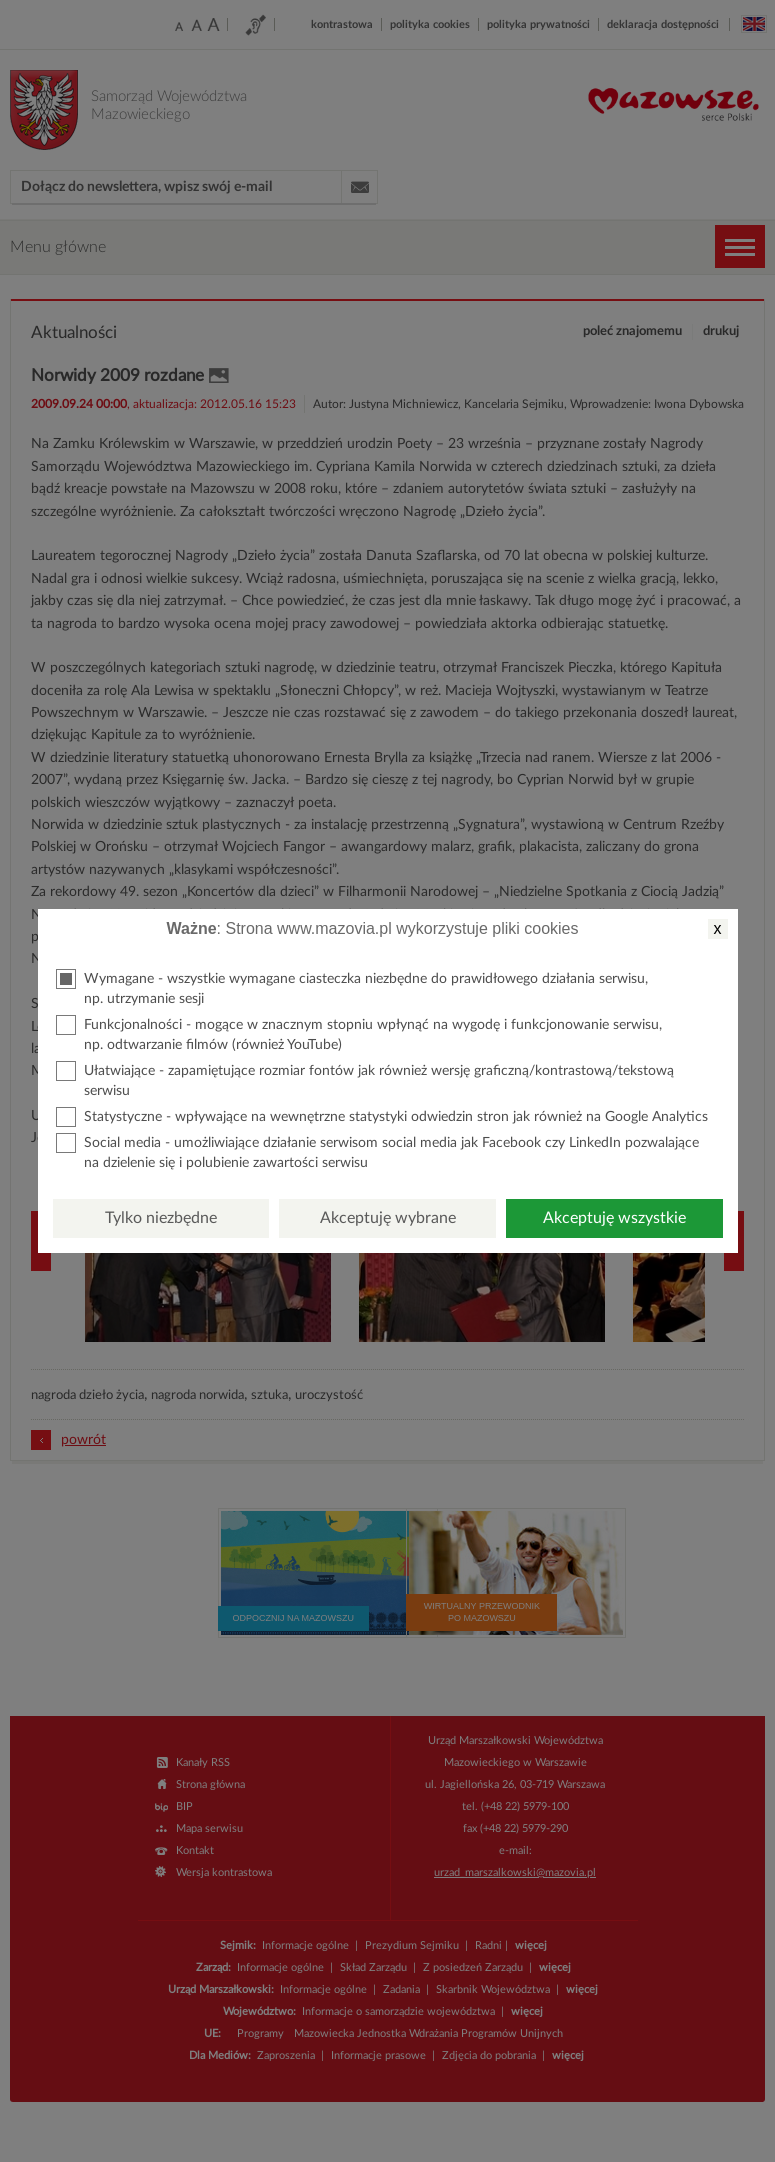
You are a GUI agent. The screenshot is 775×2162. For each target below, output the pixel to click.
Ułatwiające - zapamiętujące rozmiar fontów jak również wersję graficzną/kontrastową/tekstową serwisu (365, 1079)
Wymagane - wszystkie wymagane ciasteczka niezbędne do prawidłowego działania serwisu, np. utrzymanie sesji (352, 987)
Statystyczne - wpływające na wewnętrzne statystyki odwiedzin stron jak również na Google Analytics (382, 1117)
